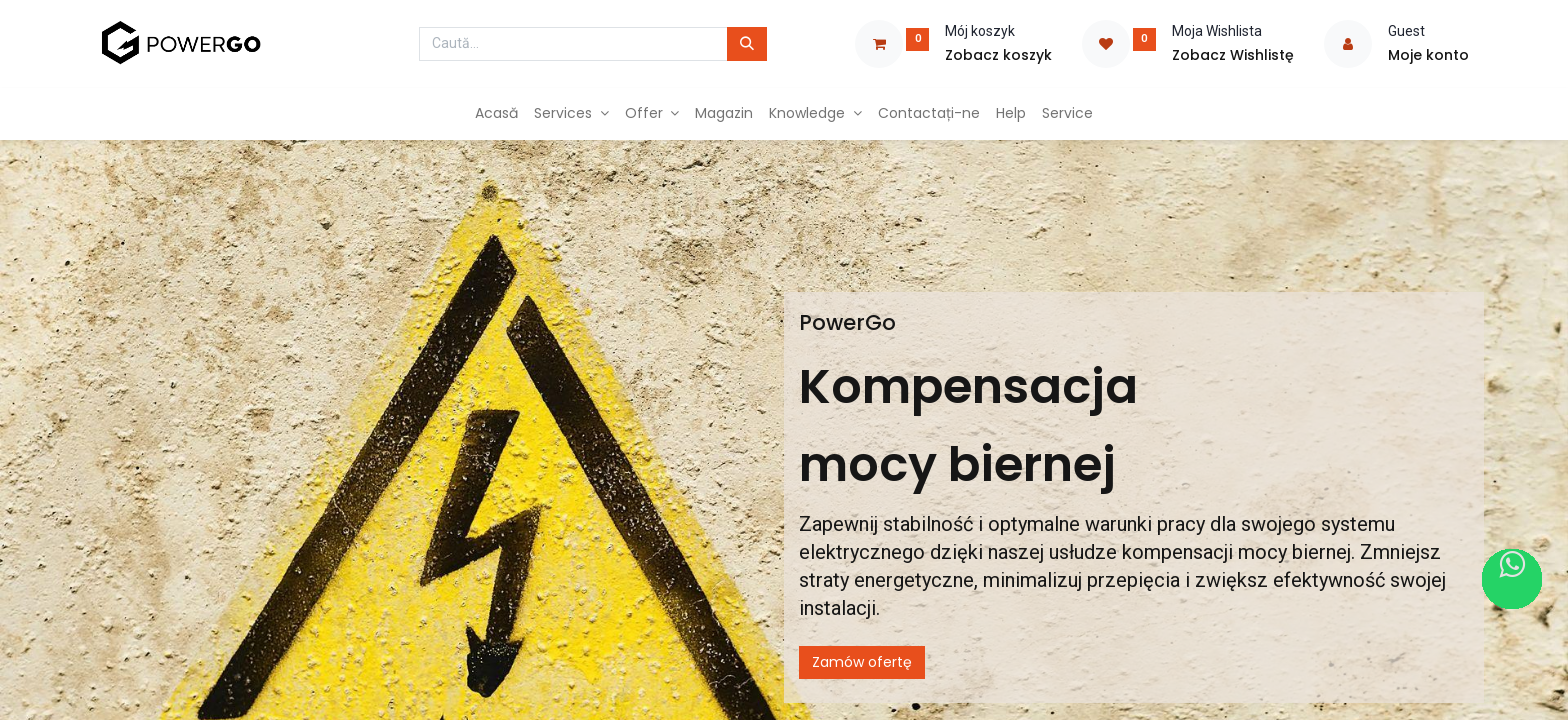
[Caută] (747, 44)
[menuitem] (496, 114)
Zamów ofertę (862, 662)
